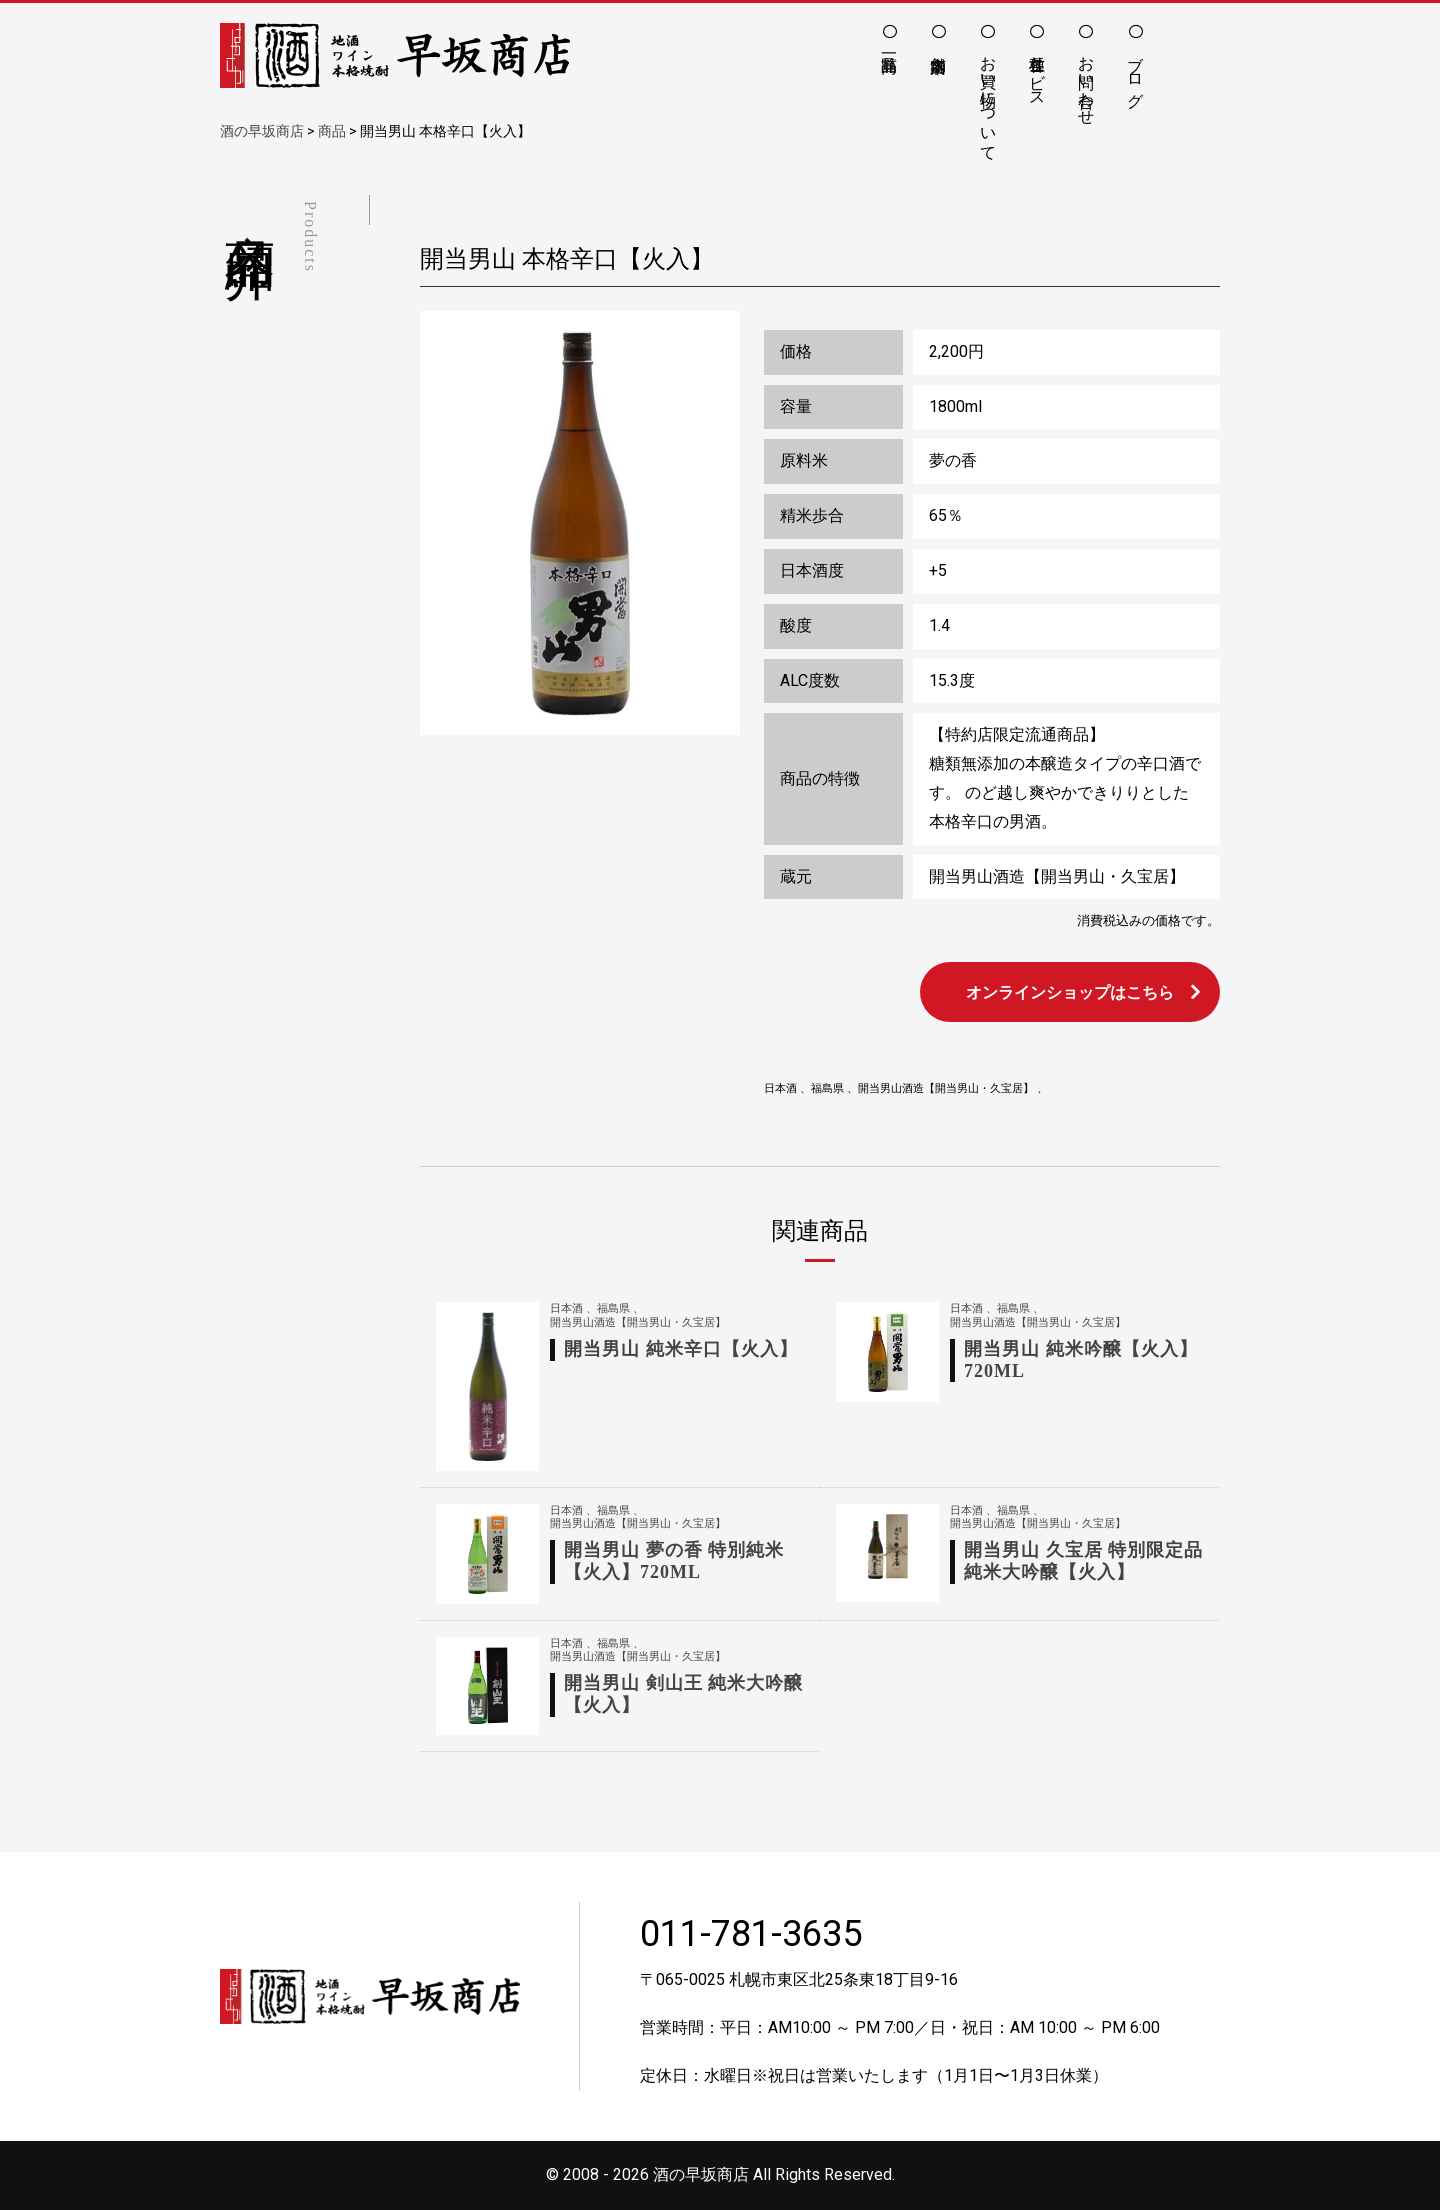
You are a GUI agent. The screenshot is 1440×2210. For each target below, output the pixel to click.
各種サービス (1037, 72)
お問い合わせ (1086, 81)
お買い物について (988, 99)
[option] (580, 523)
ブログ (1135, 72)
